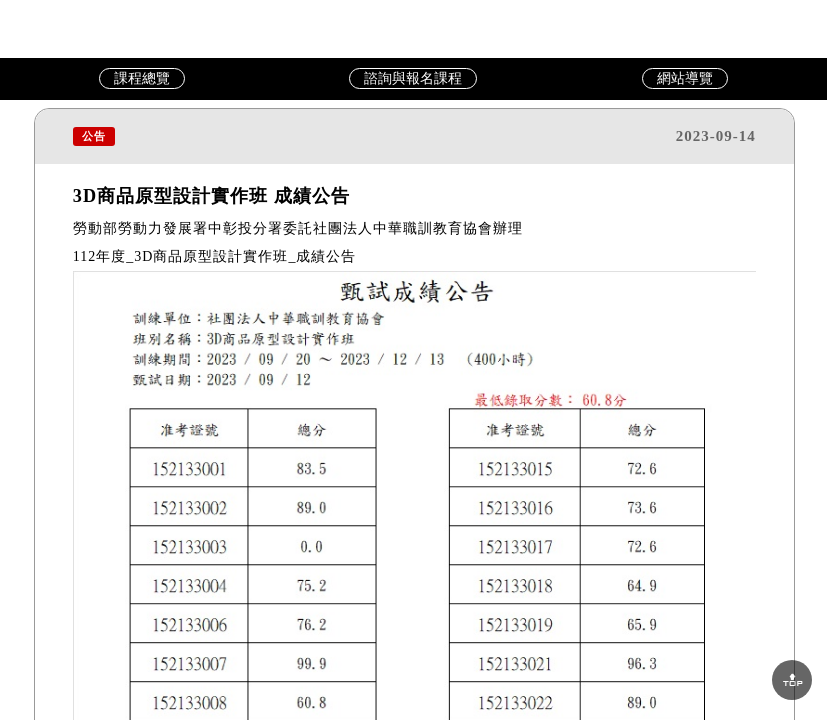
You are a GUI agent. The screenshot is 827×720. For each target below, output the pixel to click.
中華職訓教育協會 (414, 28)
